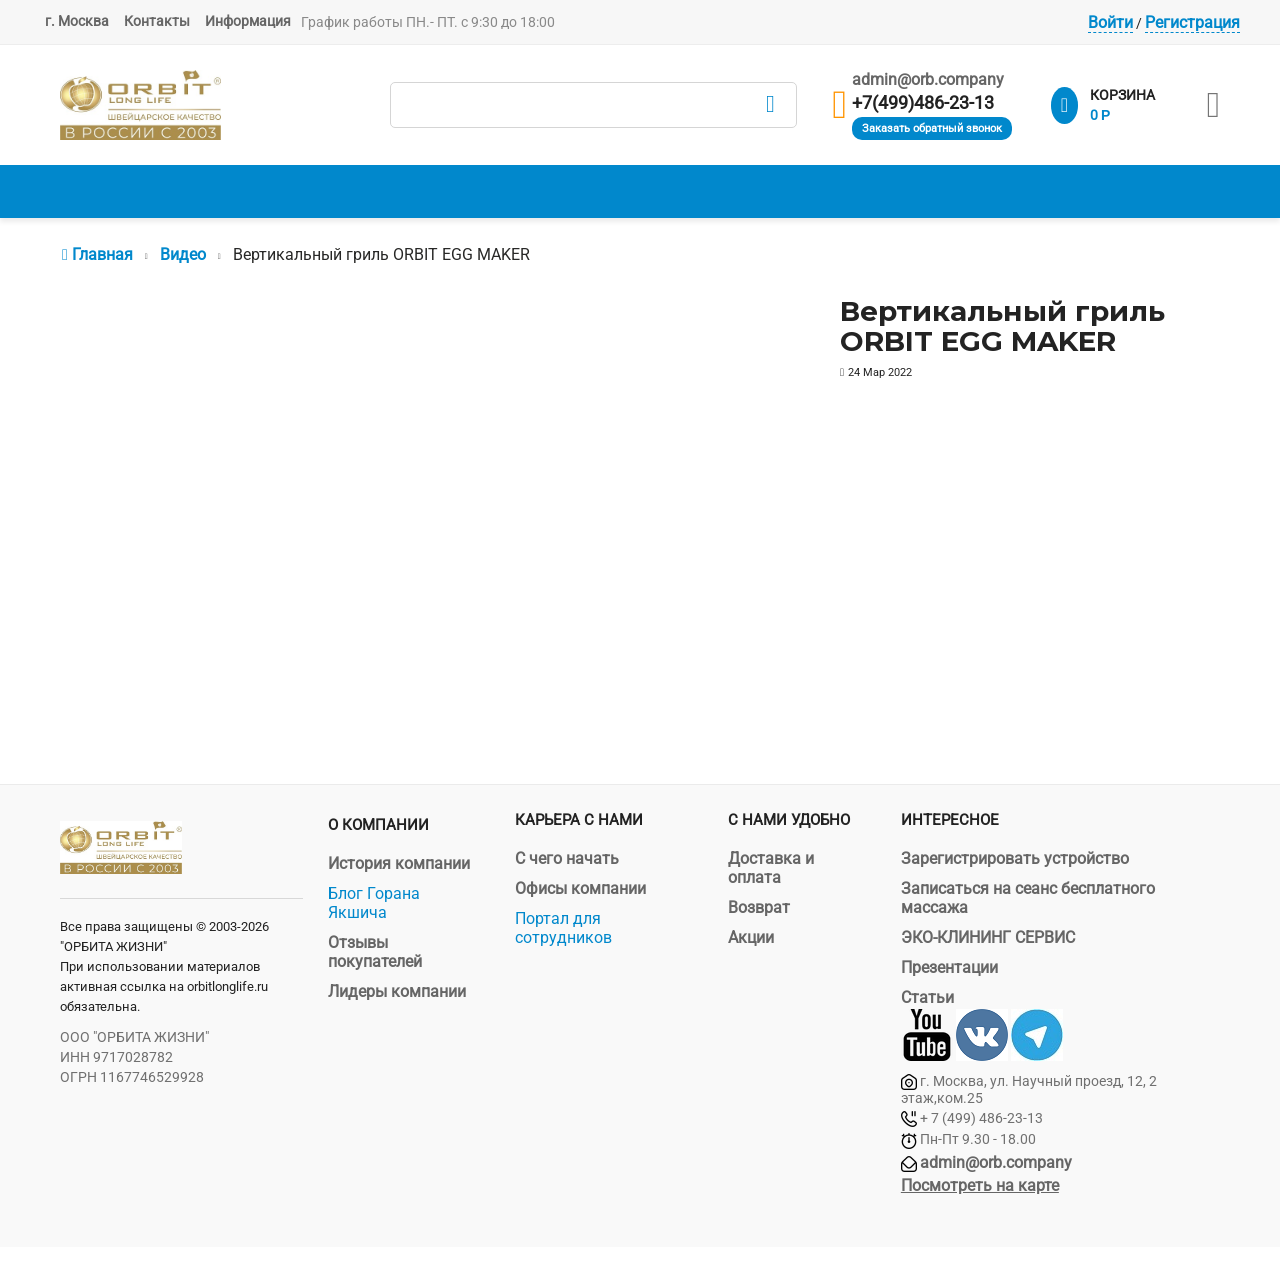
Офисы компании (580, 888)
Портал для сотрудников (563, 928)
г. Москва (77, 21)
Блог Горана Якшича (374, 903)
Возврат (759, 907)
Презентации (949, 967)
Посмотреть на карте (980, 1185)
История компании (399, 863)
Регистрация (1192, 22)
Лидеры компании (397, 991)
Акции (751, 937)
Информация (248, 21)
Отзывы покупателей (375, 952)
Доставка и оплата (771, 868)
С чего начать (567, 858)
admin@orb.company (928, 79)
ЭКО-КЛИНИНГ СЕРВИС (988, 937)
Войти (1110, 22)
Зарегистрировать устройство (1015, 858)
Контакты (157, 21)
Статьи (927, 997)
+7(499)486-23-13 (923, 103)
